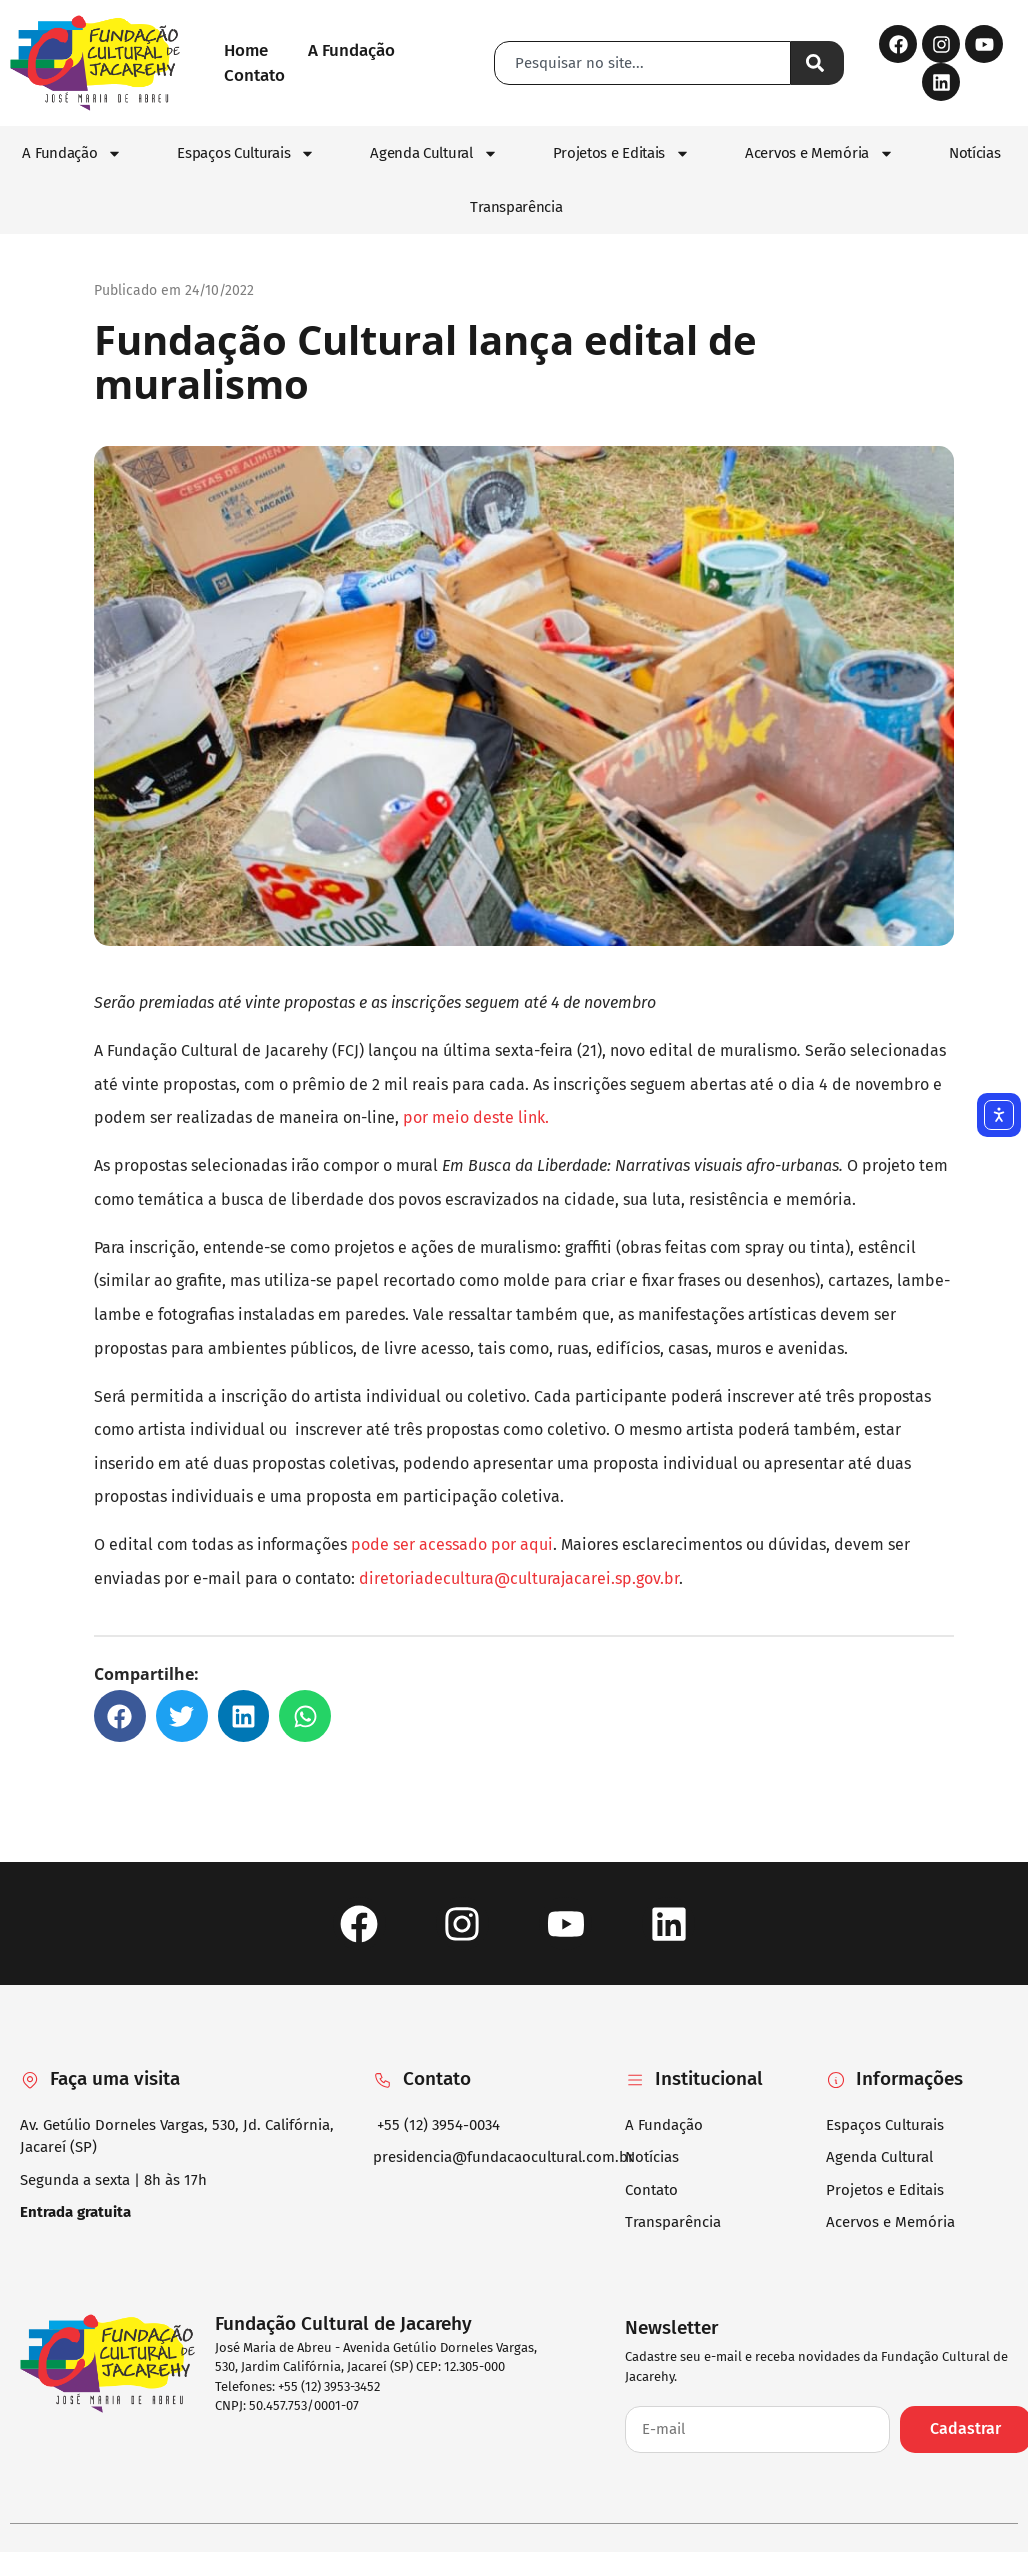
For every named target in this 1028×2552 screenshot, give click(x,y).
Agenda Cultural (434, 153)
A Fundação (72, 153)
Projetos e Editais (622, 153)
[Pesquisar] (817, 63)
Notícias (975, 153)
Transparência (516, 207)
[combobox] (642, 63)
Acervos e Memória (819, 153)
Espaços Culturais (246, 153)
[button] (120, 1716)
